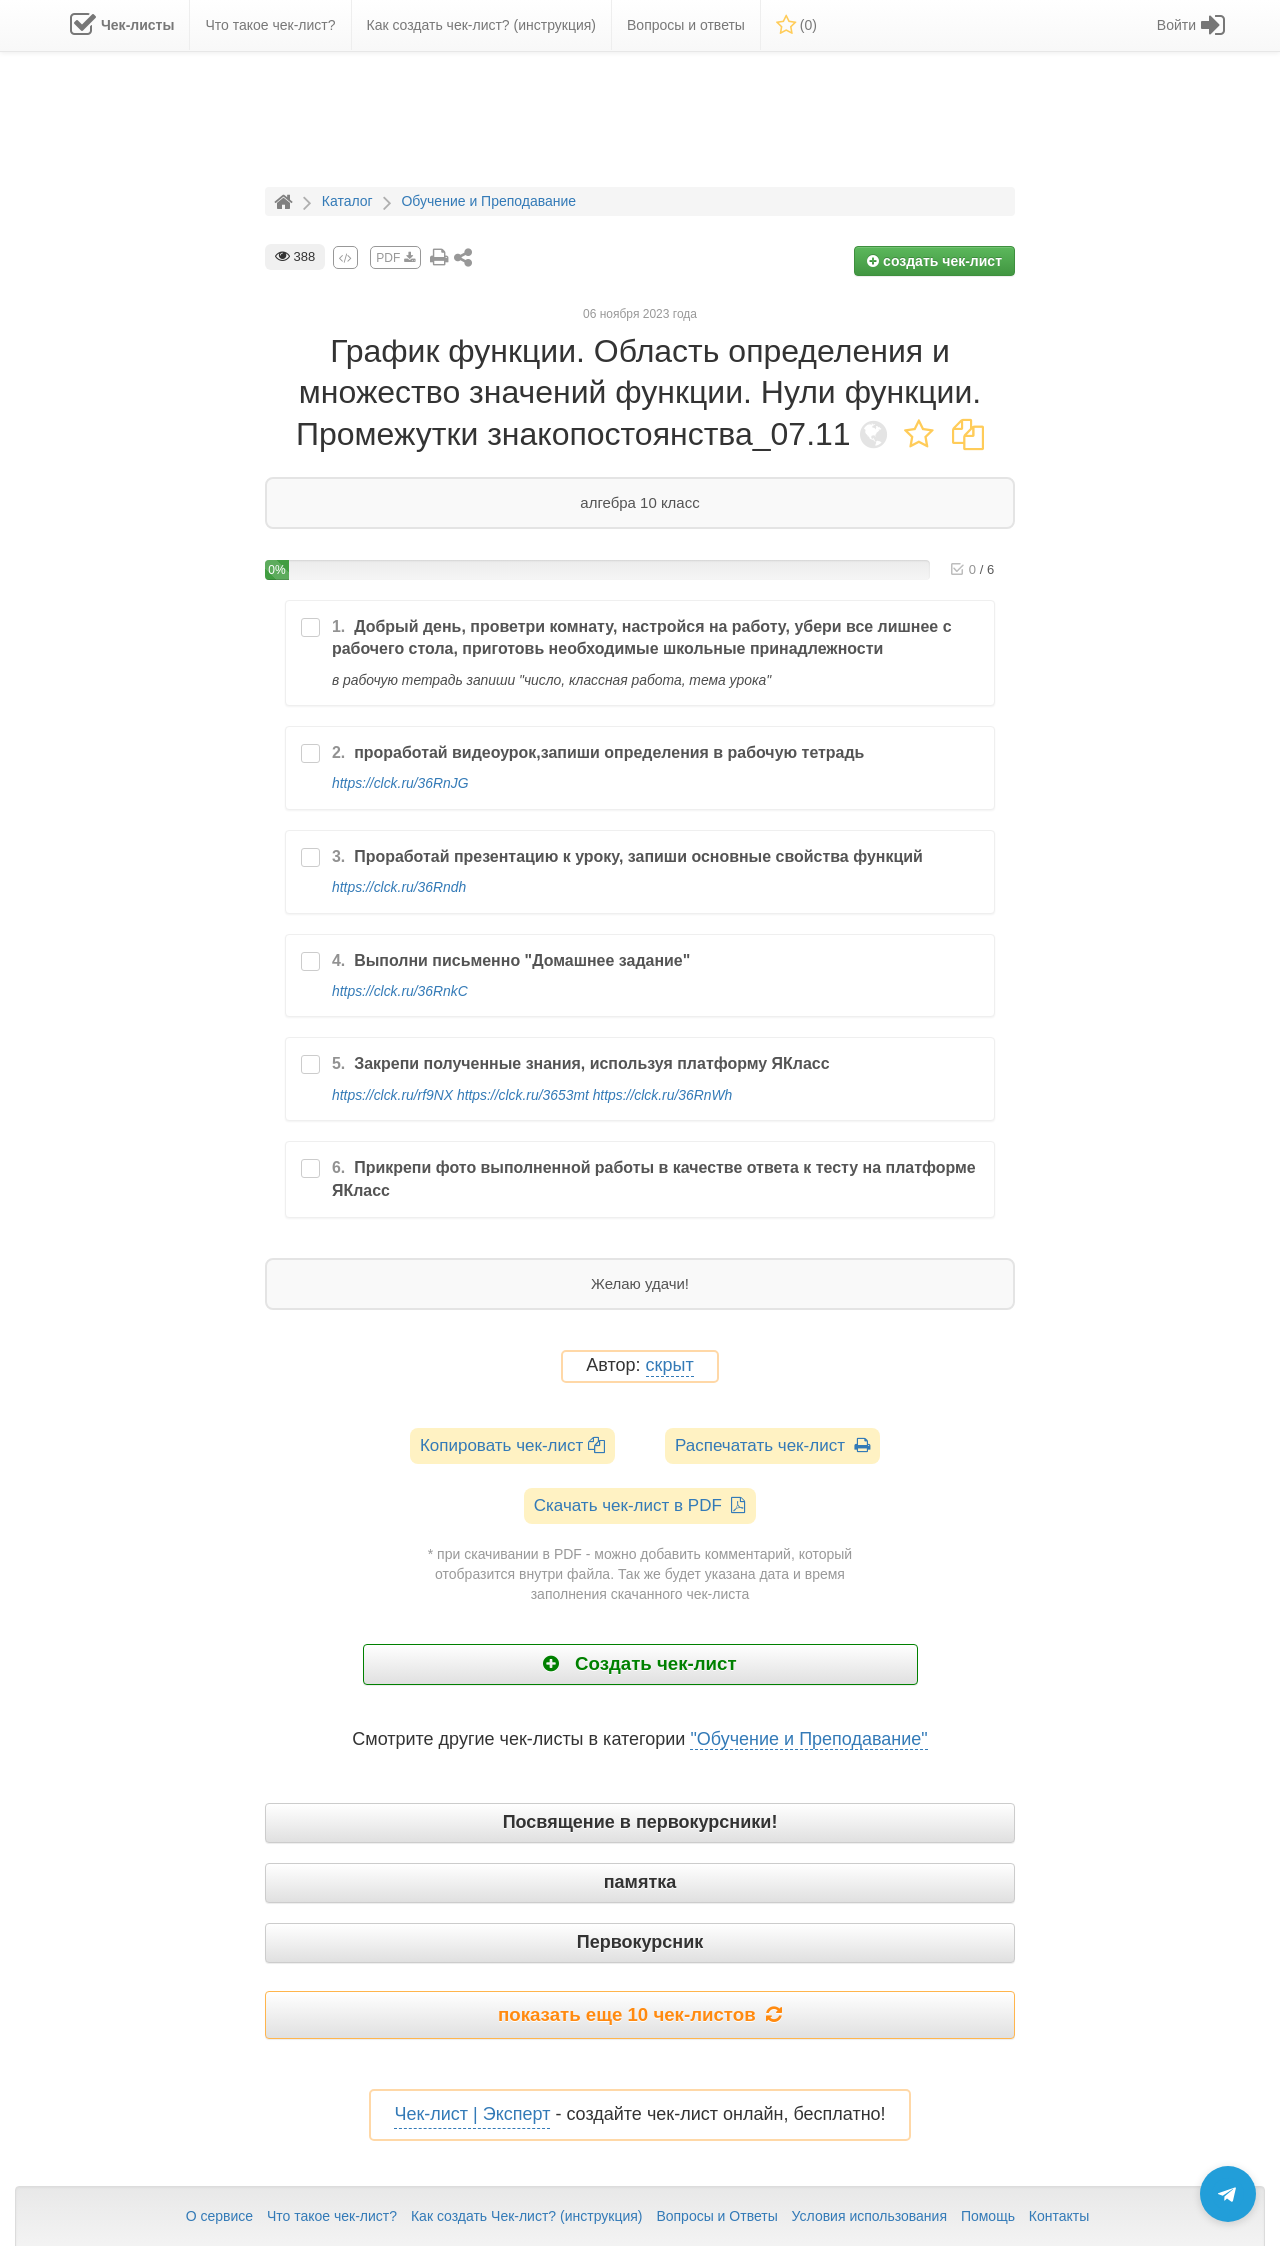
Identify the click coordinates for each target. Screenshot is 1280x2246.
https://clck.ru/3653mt (523, 1095)
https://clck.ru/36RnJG (400, 783)
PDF (395, 258)
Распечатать (772, 1445)
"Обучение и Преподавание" (808, 1739)
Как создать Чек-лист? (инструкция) (527, 2216)
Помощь (988, 2216)
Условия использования (869, 2216)
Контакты (1059, 2216)
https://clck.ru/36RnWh (663, 1095)
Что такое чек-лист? (332, 2216)
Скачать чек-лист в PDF (640, 1505)
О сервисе (219, 2216)
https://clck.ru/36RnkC (400, 991)
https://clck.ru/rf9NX (392, 1095)
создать (934, 261)
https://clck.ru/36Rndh (399, 887)
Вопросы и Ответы (716, 2216)
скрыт (670, 1365)
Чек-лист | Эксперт (472, 2114)
